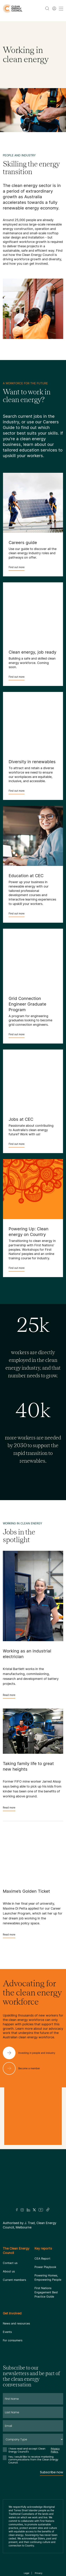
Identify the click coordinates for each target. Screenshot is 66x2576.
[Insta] (22, 2209)
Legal (26, 2573)
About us (9, 2271)
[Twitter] (34, 2209)
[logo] (12, 8)
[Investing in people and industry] (32, 2053)
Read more (9, 1696)
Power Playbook (45, 2267)
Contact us (10, 2263)
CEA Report (42, 2258)
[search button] (47, 8)
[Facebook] (17, 2209)
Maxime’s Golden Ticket (26, 1891)
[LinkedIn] (28, 2210)
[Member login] (54, 8)
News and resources (16, 2323)
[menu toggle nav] (61, 8)
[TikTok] (48, 2209)
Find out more (16, 568)
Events (7, 2332)
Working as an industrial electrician (27, 1653)
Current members (14, 2280)
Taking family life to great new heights (28, 1766)
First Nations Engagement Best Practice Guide (46, 2292)
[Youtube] (41, 2209)
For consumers (12, 2340)
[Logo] (33, 2183)
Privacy (38, 2573)
